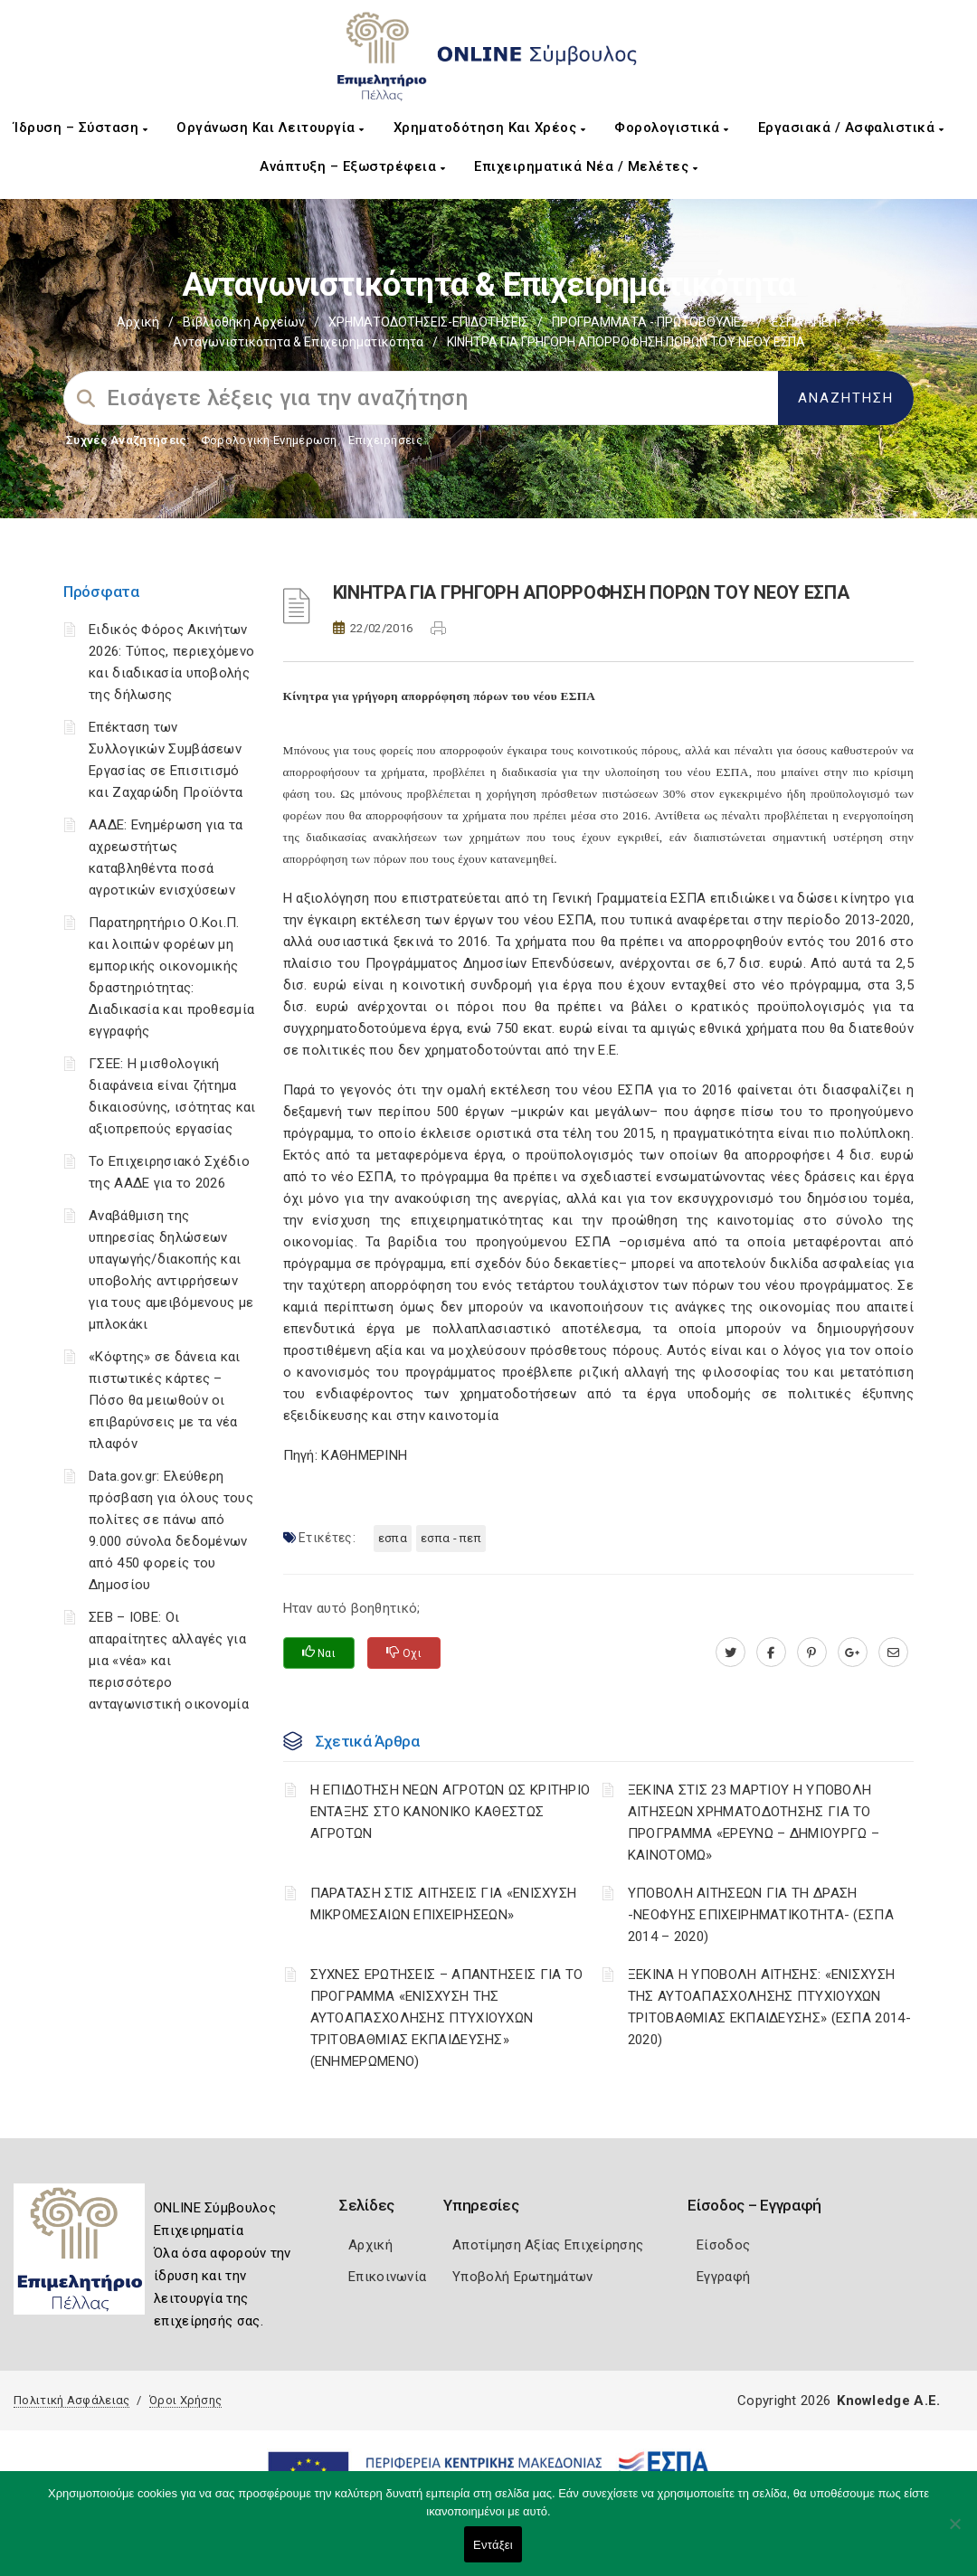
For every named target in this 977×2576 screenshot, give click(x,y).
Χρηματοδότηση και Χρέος (490, 127)
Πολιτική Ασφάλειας (71, 2400)
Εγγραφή (723, 2276)
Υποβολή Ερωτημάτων (522, 2276)
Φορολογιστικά (671, 127)
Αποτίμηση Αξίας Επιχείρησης (547, 2245)
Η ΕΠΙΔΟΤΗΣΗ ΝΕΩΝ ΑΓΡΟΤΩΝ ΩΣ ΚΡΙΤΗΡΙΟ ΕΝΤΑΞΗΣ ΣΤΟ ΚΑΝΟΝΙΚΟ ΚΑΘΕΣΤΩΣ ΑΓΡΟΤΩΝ (450, 1812)
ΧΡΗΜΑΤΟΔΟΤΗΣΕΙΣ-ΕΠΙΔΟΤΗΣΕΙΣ (428, 322)
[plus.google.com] (852, 1652)
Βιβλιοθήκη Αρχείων (244, 322)
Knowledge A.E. (888, 2400)
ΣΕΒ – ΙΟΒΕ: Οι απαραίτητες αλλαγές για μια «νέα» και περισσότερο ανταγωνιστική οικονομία (169, 1660)
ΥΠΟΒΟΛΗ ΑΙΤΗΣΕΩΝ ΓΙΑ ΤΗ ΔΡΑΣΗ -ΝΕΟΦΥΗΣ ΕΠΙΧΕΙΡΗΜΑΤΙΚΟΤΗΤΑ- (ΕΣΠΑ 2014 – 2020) (761, 1915)
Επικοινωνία (387, 2276)
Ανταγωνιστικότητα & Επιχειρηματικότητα (298, 342)
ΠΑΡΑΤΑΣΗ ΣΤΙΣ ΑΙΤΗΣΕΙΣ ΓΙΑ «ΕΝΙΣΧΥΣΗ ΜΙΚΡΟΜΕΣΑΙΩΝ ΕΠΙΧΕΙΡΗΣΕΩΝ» (443, 1904)
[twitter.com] (730, 1652)
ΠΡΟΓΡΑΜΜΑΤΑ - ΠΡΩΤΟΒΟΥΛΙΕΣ (650, 322)
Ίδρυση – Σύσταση (80, 127)
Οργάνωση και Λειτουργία (270, 127)
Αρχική (138, 322)
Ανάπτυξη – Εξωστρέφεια (352, 166)
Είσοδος (723, 2245)
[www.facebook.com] (771, 1652)
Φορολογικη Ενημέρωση (269, 440)
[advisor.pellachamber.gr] (893, 1652)
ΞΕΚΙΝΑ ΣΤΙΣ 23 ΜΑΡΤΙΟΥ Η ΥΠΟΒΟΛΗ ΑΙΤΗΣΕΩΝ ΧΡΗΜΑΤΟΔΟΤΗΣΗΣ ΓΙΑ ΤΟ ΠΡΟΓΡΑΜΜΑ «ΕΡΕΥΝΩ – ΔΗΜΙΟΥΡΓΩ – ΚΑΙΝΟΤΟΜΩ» (753, 1822)
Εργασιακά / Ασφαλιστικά (851, 127)
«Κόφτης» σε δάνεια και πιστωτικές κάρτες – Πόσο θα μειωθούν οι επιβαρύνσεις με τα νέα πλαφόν (165, 1400)
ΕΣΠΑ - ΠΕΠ (804, 322)
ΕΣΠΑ (392, 1538)
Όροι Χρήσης (185, 2400)
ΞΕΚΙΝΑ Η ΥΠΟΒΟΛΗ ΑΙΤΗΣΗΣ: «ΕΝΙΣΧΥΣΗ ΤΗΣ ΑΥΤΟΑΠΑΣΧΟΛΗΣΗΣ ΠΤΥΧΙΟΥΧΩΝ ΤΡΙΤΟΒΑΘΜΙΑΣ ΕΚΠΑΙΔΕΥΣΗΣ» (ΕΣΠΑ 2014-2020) (769, 2007)
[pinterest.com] (812, 1652)
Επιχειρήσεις (385, 440)
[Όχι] (954, 2532)
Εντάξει (493, 2545)
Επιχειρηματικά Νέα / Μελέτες (585, 166)
